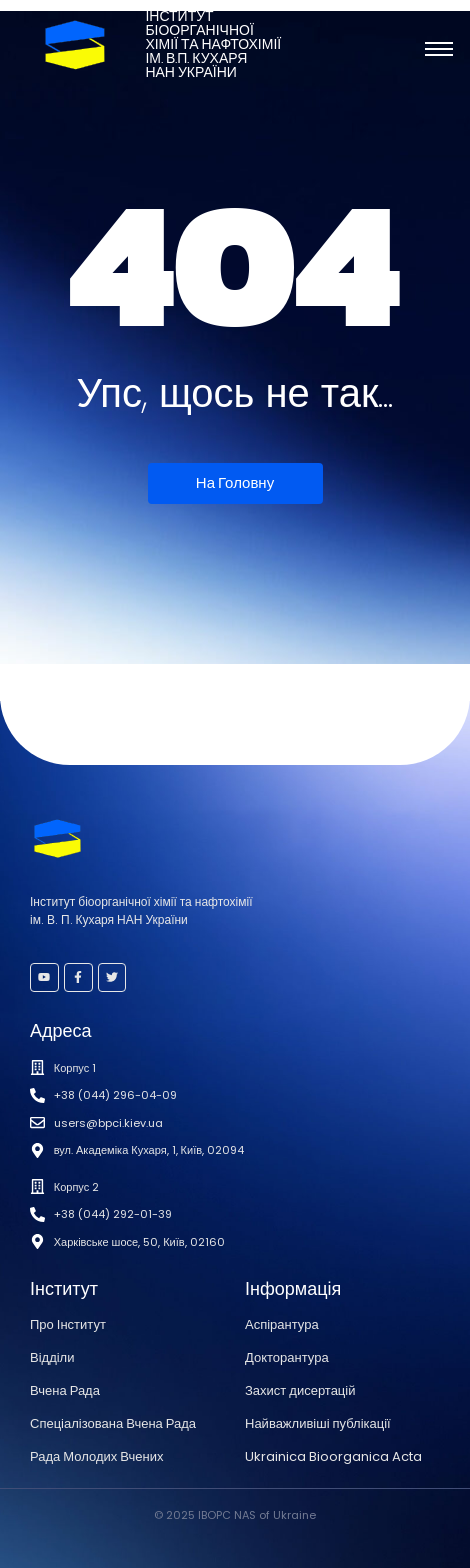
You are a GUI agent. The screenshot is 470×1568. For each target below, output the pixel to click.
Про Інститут (68, 1324)
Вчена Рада (65, 1390)
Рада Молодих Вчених (96, 1456)
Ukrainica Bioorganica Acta (333, 1456)
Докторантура (287, 1357)
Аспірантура (282, 1324)
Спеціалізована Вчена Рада (113, 1423)
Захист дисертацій (300, 1390)
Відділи (52, 1357)
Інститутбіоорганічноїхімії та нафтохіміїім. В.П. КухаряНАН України (213, 44)
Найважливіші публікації (318, 1423)
